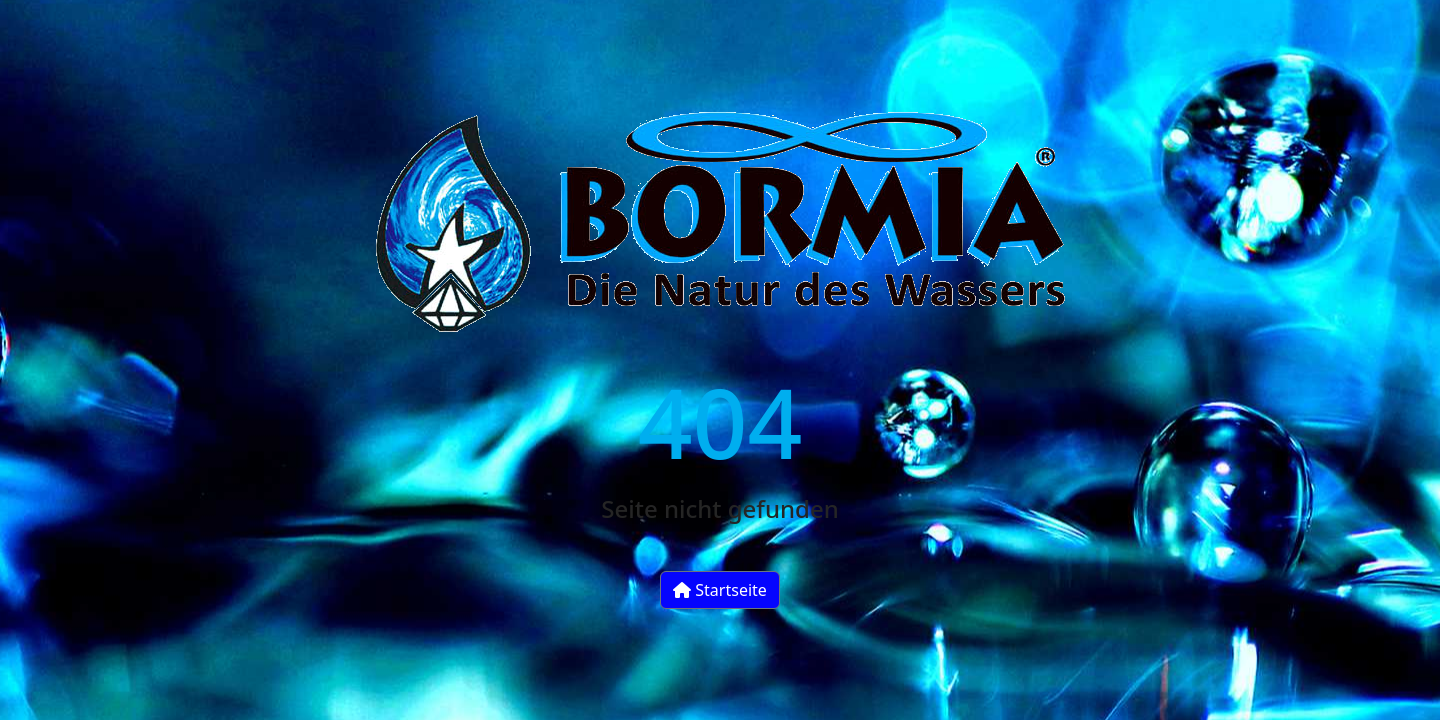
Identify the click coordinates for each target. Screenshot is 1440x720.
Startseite (720, 590)
